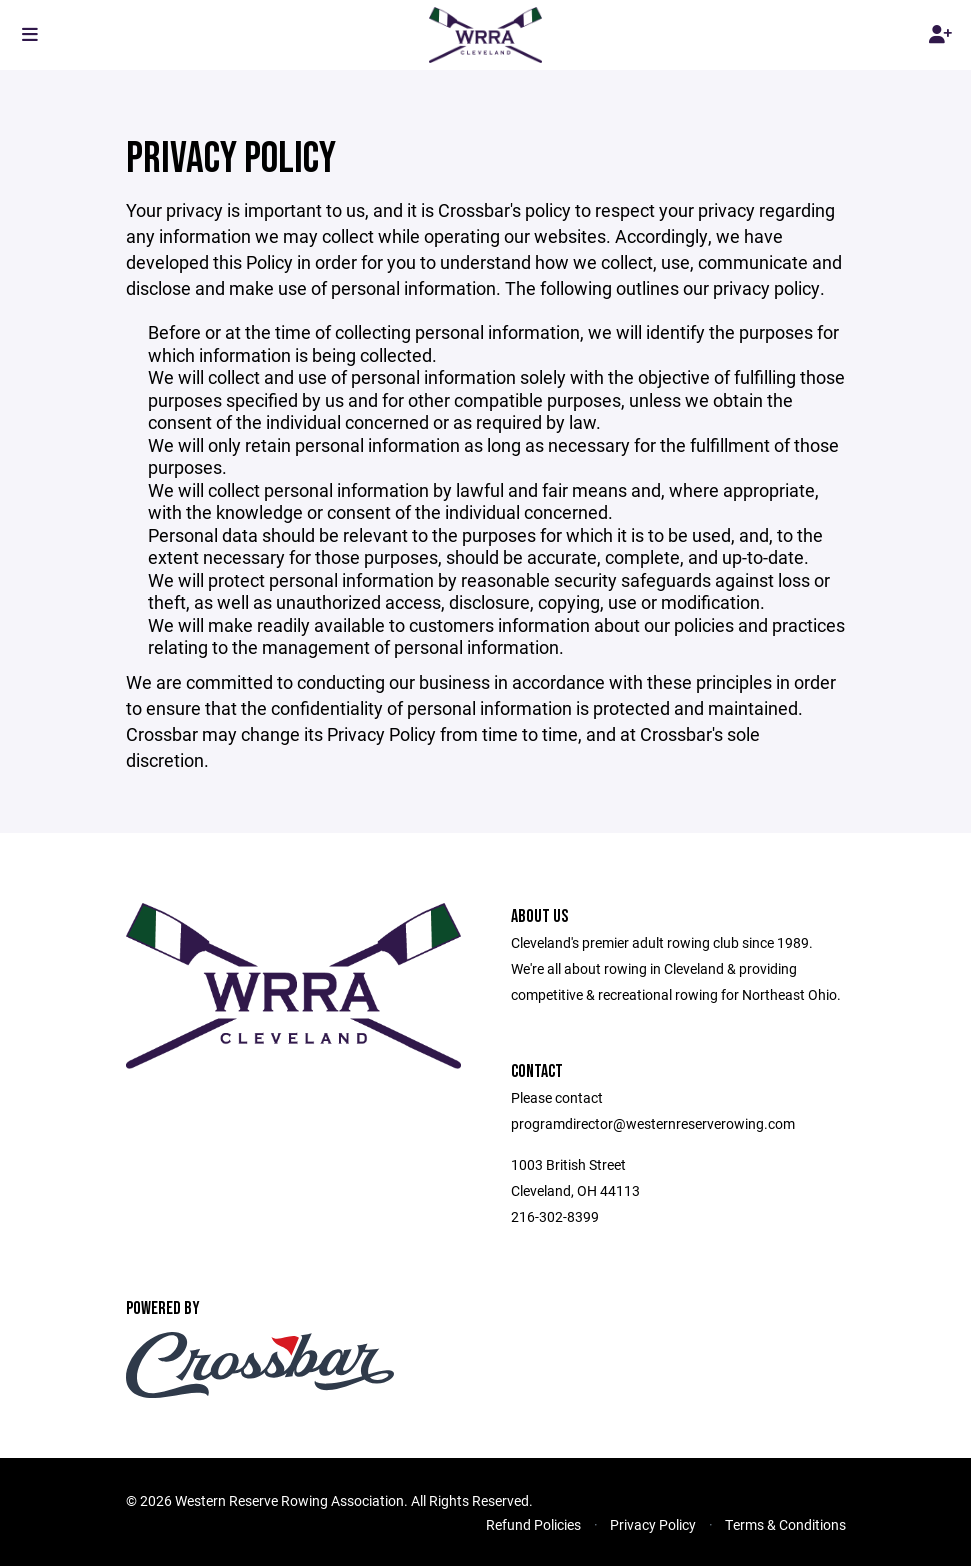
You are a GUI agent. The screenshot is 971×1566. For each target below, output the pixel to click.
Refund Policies (533, 1524)
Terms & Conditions (785, 1524)
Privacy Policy (653, 1524)
